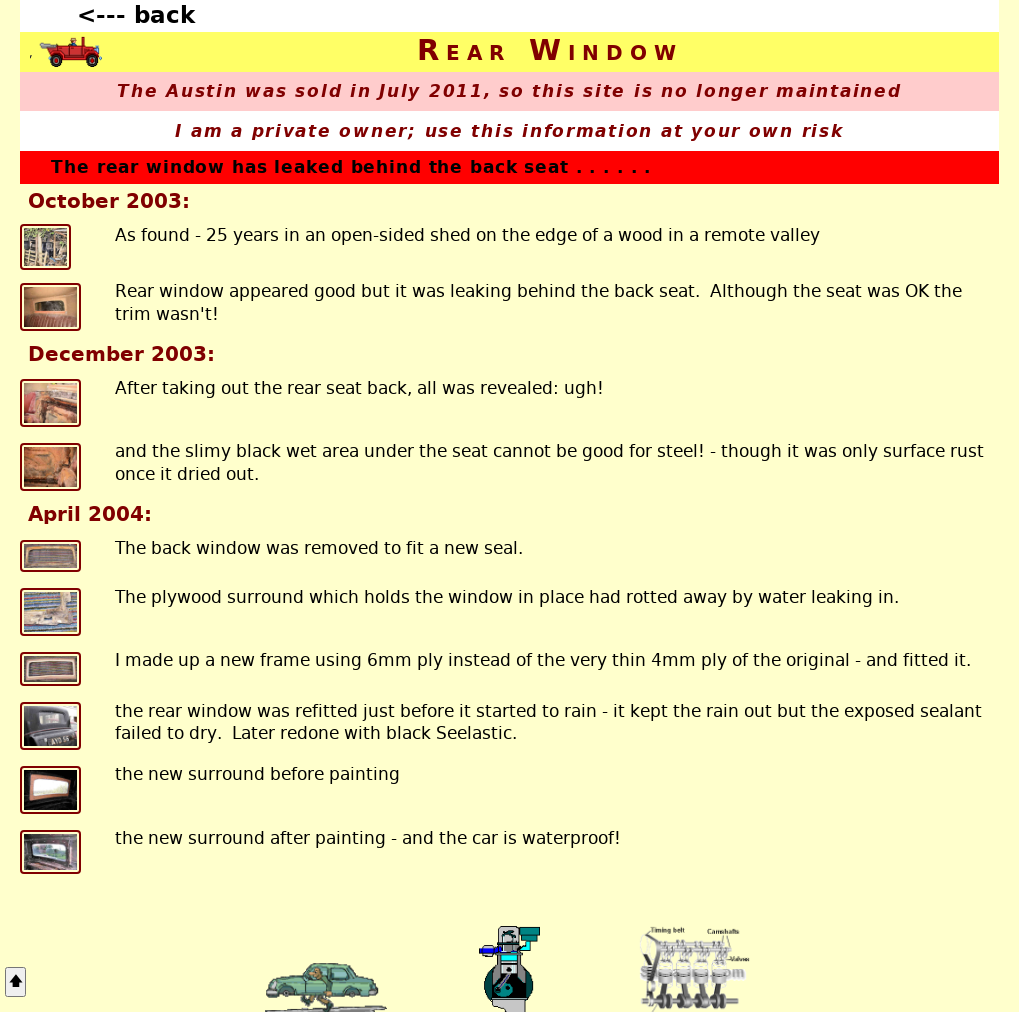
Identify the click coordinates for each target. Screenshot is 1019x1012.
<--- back (136, 15)
